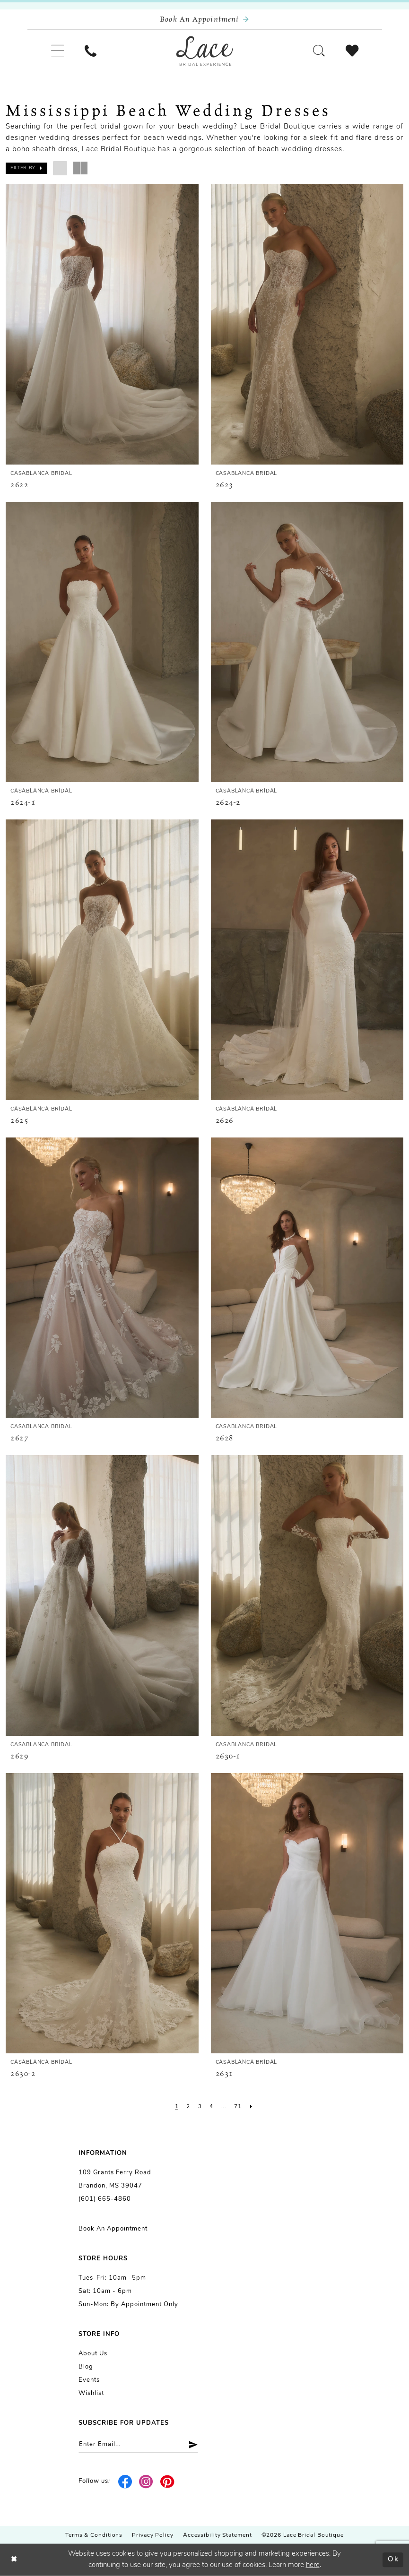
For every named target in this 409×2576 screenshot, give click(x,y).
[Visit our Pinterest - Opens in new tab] (167, 2481)
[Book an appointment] (204, 19)
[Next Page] (251, 2106)
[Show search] (319, 50)
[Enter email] (138, 2444)
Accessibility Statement (217, 2535)
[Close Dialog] (14, 2560)
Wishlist (91, 2393)
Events (89, 2380)
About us (92, 2354)
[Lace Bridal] (204, 51)
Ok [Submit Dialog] (393, 2559)
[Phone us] (90, 50)
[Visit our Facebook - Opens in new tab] (125, 2481)
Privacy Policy (153, 2535)
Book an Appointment (113, 2229)
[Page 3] (200, 2106)
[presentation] (102, 324)
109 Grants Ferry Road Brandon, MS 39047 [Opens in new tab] (114, 2179)
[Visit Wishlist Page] (352, 51)
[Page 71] (237, 2106)
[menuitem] (57, 51)
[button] (57, 51)
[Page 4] (211, 2106)
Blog (85, 2367)
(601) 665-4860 (104, 2199)
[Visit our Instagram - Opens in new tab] (146, 2481)
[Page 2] (188, 2106)
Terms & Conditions (93, 2535)
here (313, 2565)
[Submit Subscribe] (190, 2444)
